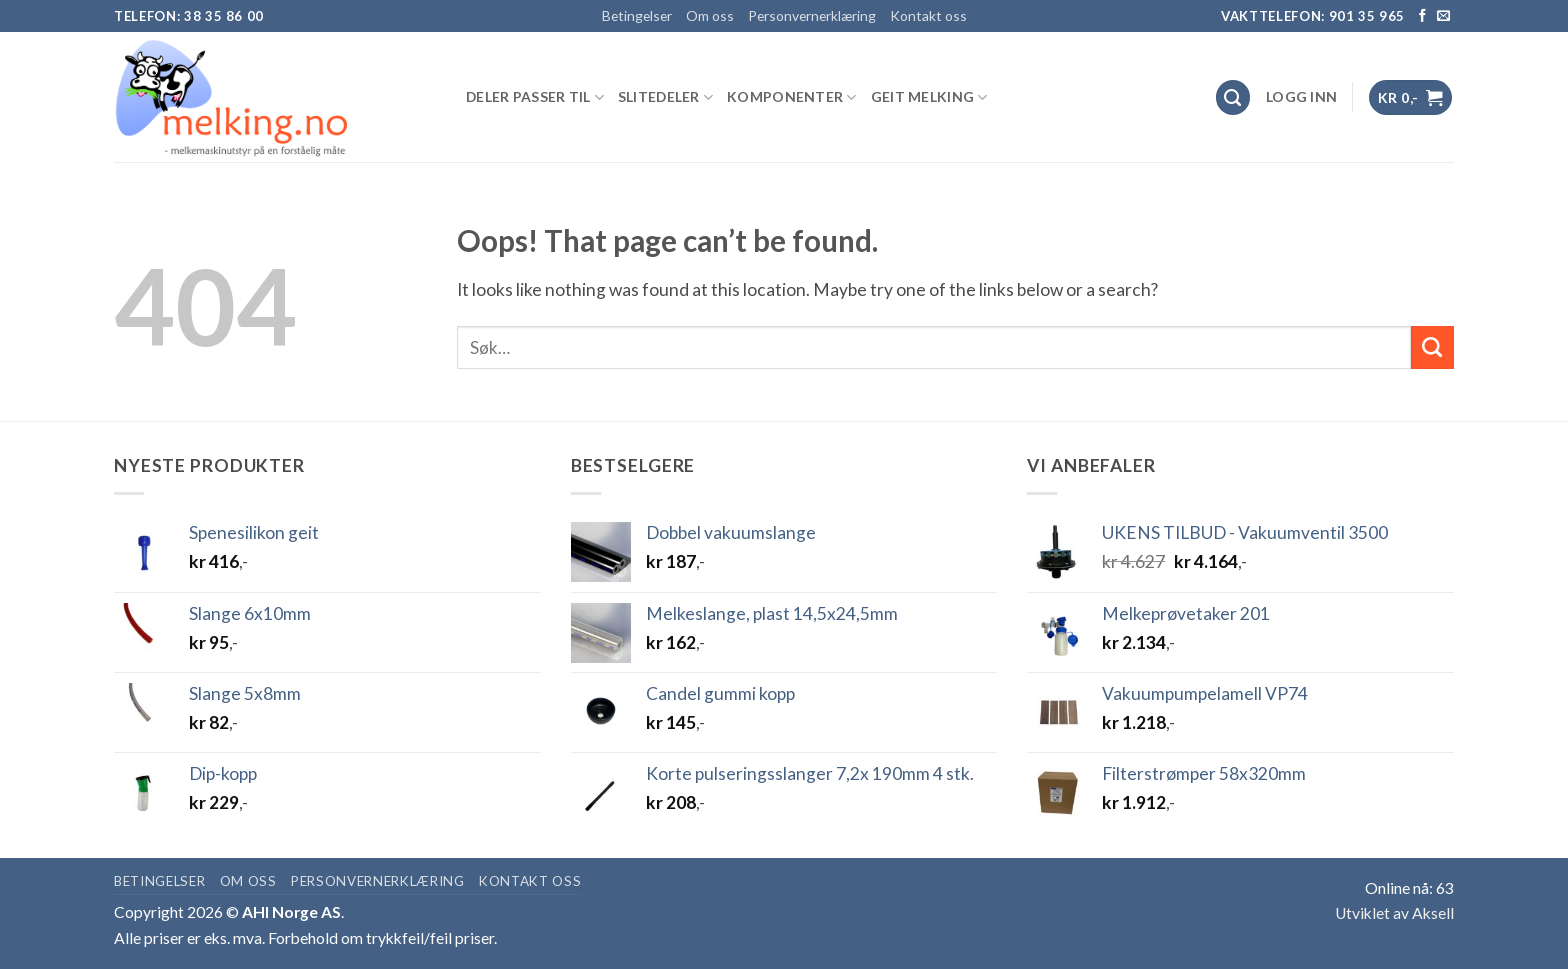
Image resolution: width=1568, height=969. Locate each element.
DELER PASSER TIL (535, 97)
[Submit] (1432, 347)
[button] (1301, 97)
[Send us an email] (1443, 16)
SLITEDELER (665, 97)
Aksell (1433, 913)
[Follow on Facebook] (1422, 16)
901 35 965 (1367, 16)
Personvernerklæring (812, 15)
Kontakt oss (928, 15)
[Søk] (1233, 97)
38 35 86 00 (224, 16)
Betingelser (637, 15)
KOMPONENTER (792, 97)
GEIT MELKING (929, 97)
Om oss (710, 15)
